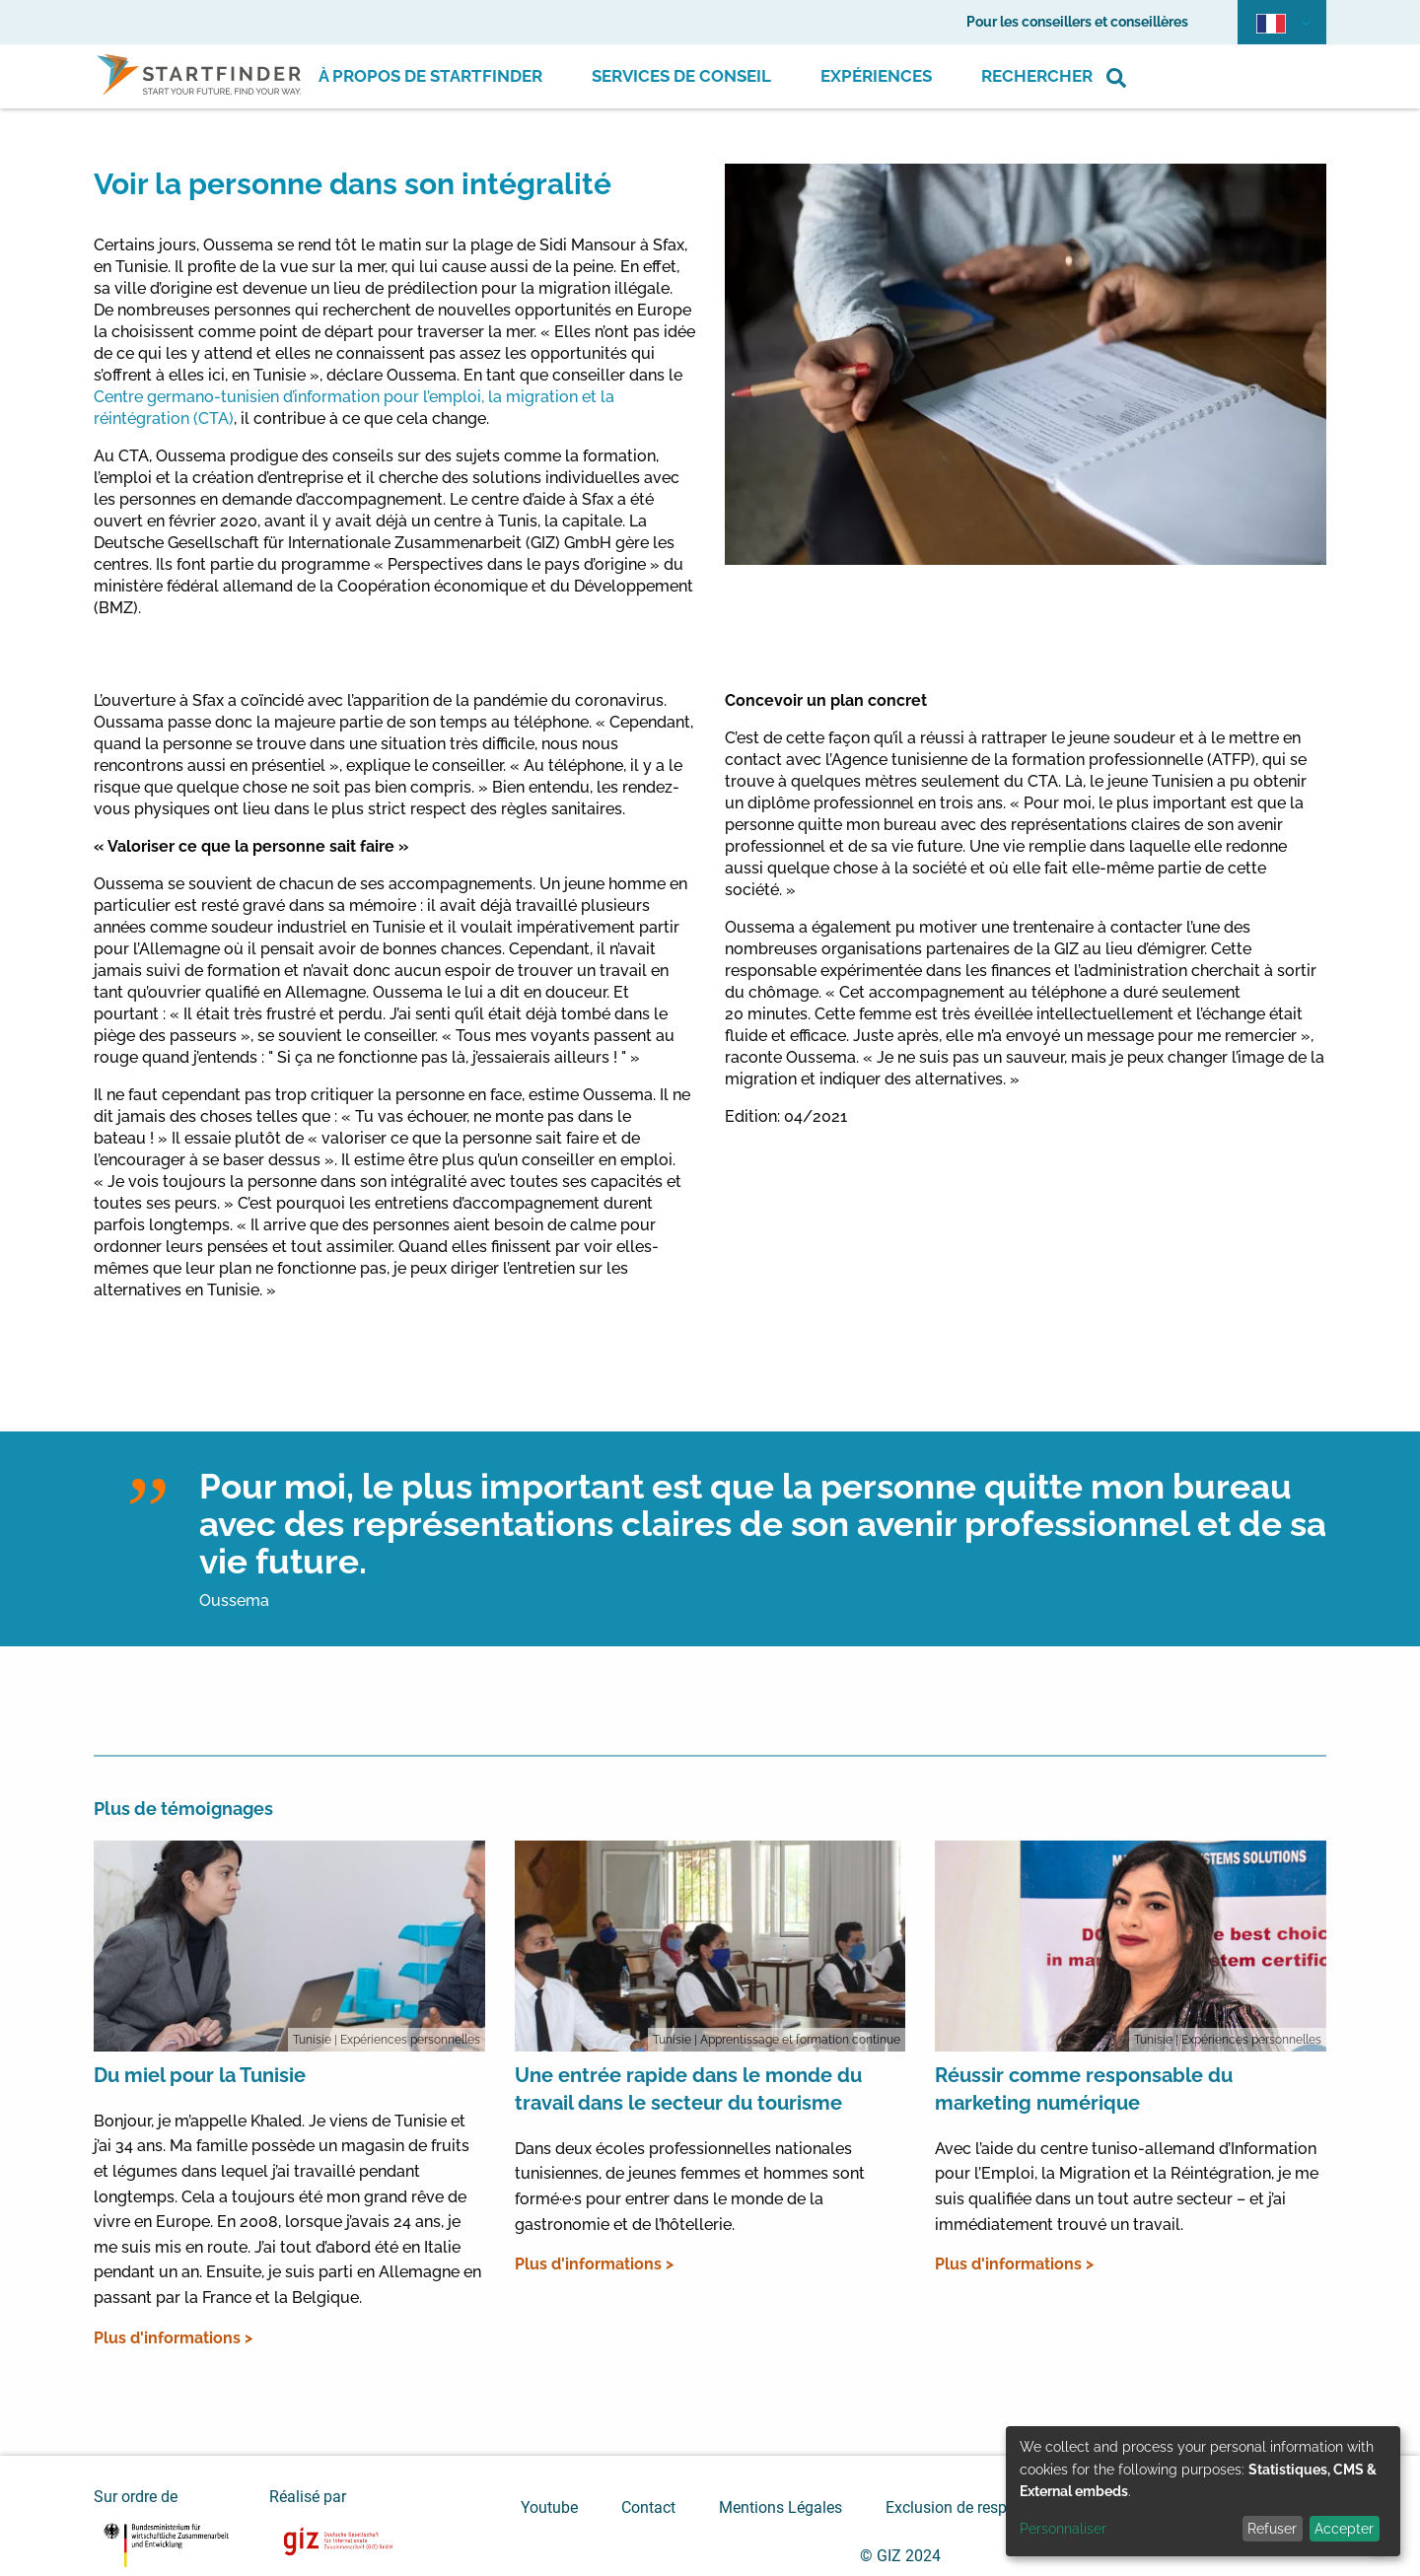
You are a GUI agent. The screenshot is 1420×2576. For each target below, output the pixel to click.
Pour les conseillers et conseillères (1077, 22)
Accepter (1344, 2529)
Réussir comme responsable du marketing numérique (1084, 2089)
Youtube (549, 2507)
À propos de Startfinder (430, 76)
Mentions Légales (780, 2507)
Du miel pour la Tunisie (200, 2075)
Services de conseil (681, 76)
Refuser (1272, 2529)
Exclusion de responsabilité (980, 2507)
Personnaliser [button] (1063, 2529)
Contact (648, 2507)
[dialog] (1203, 2491)
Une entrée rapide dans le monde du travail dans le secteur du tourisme (688, 2089)
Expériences (876, 76)
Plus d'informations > (173, 2338)
